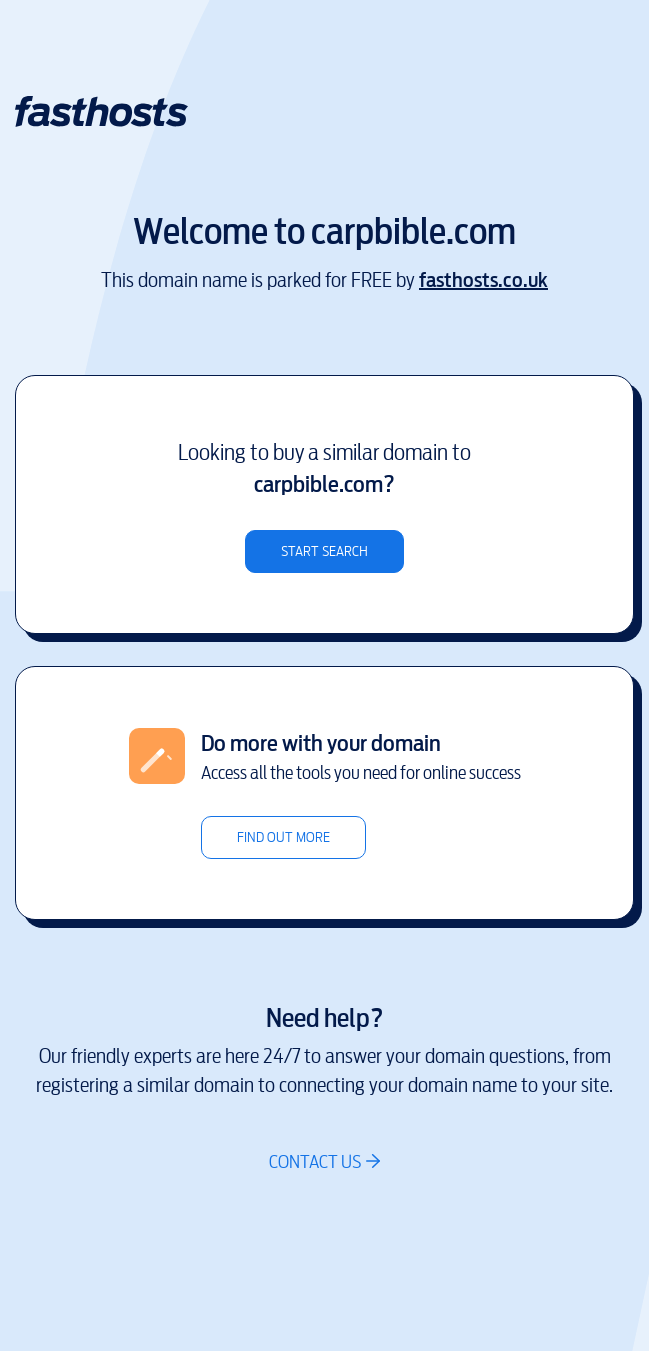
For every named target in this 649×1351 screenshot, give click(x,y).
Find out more (283, 837)
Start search (324, 551)
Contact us (315, 1161)
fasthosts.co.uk (483, 280)
